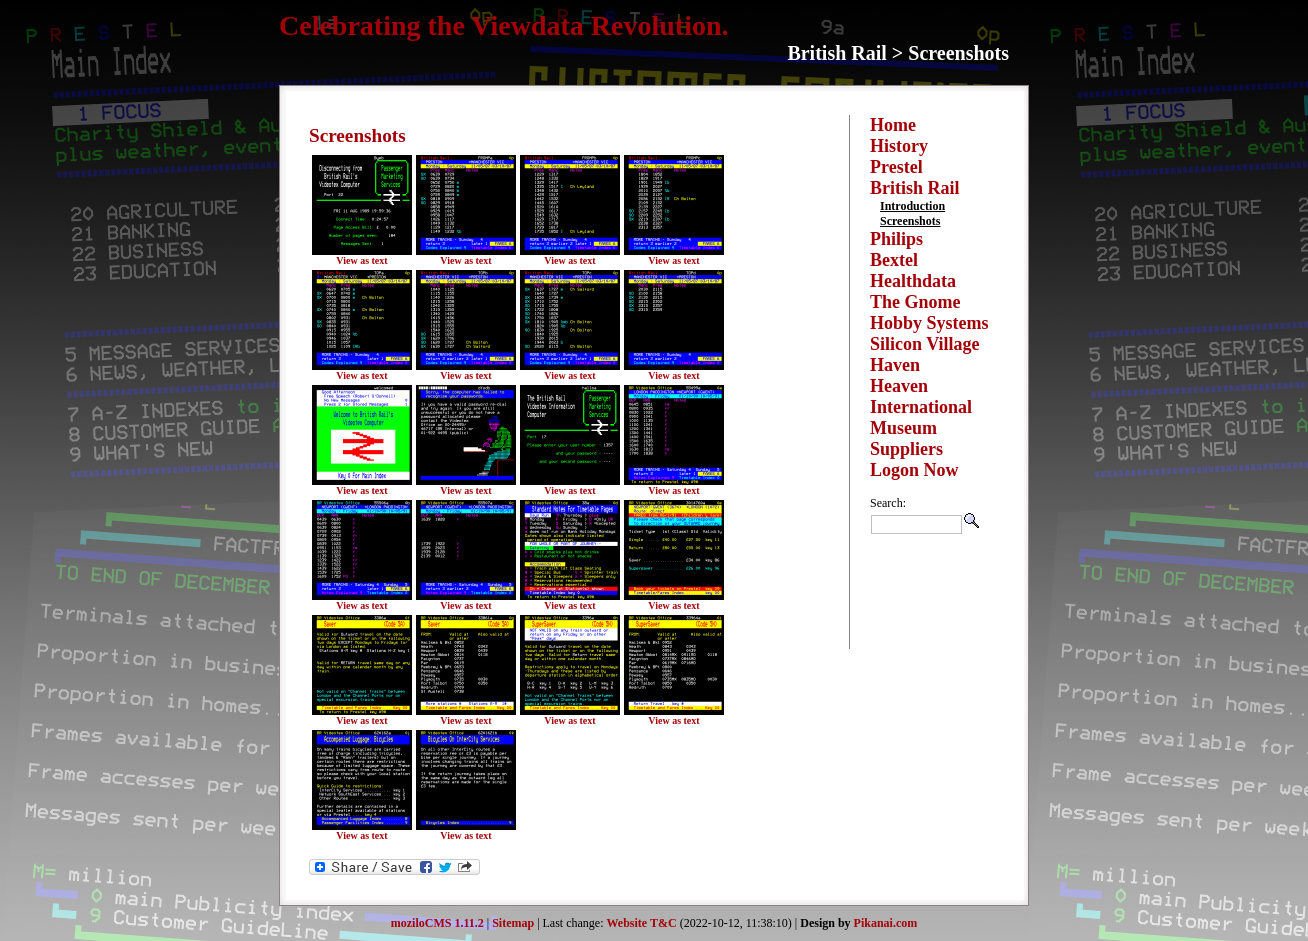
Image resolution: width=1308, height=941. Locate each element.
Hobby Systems (929, 323)
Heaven (899, 386)
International (921, 407)
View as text (361, 260)
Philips (896, 239)
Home (893, 125)
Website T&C (642, 923)
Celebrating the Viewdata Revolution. (504, 25)
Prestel (896, 167)
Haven (895, 365)
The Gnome (915, 302)
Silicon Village (925, 344)
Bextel (894, 260)
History (899, 146)
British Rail (915, 188)
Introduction (912, 206)
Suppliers (906, 449)
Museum (903, 428)
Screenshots (910, 221)
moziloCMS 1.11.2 (437, 923)
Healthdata (913, 281)
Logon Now (914, 470)
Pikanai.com (886, 923)
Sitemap (513, 923)
